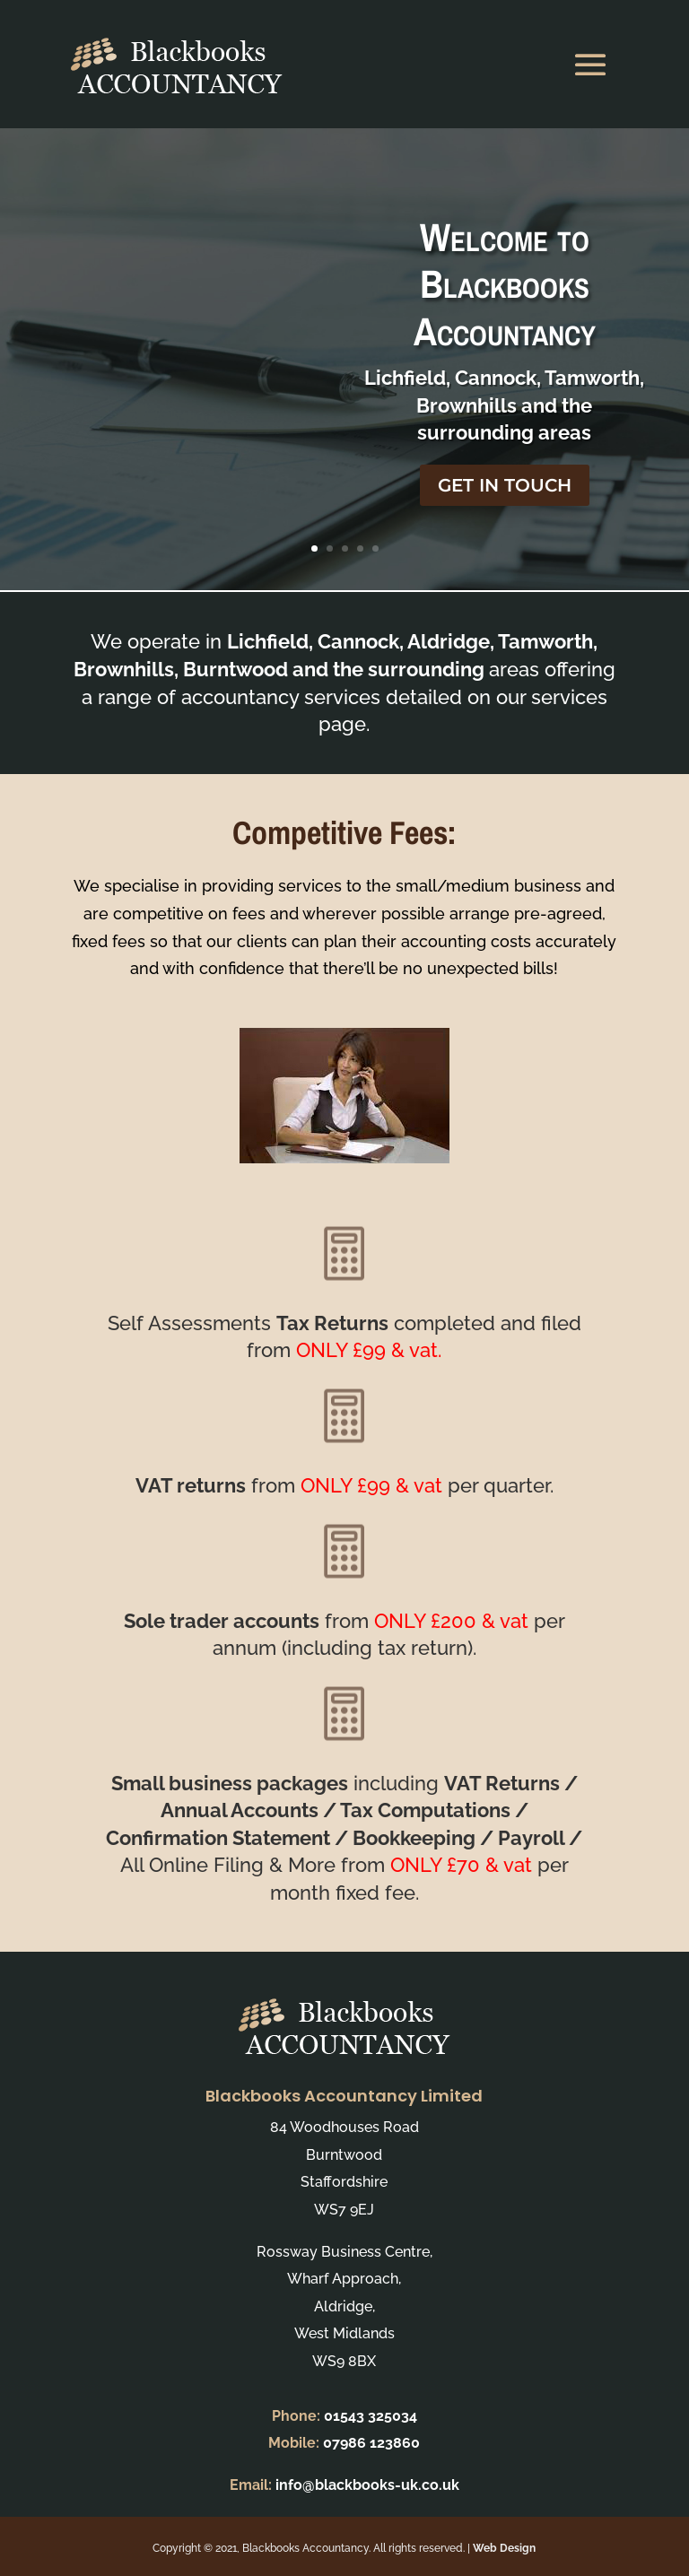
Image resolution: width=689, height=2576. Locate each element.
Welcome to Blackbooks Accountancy (505, 305)
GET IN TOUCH (504, 506)
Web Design (504, 2548)
